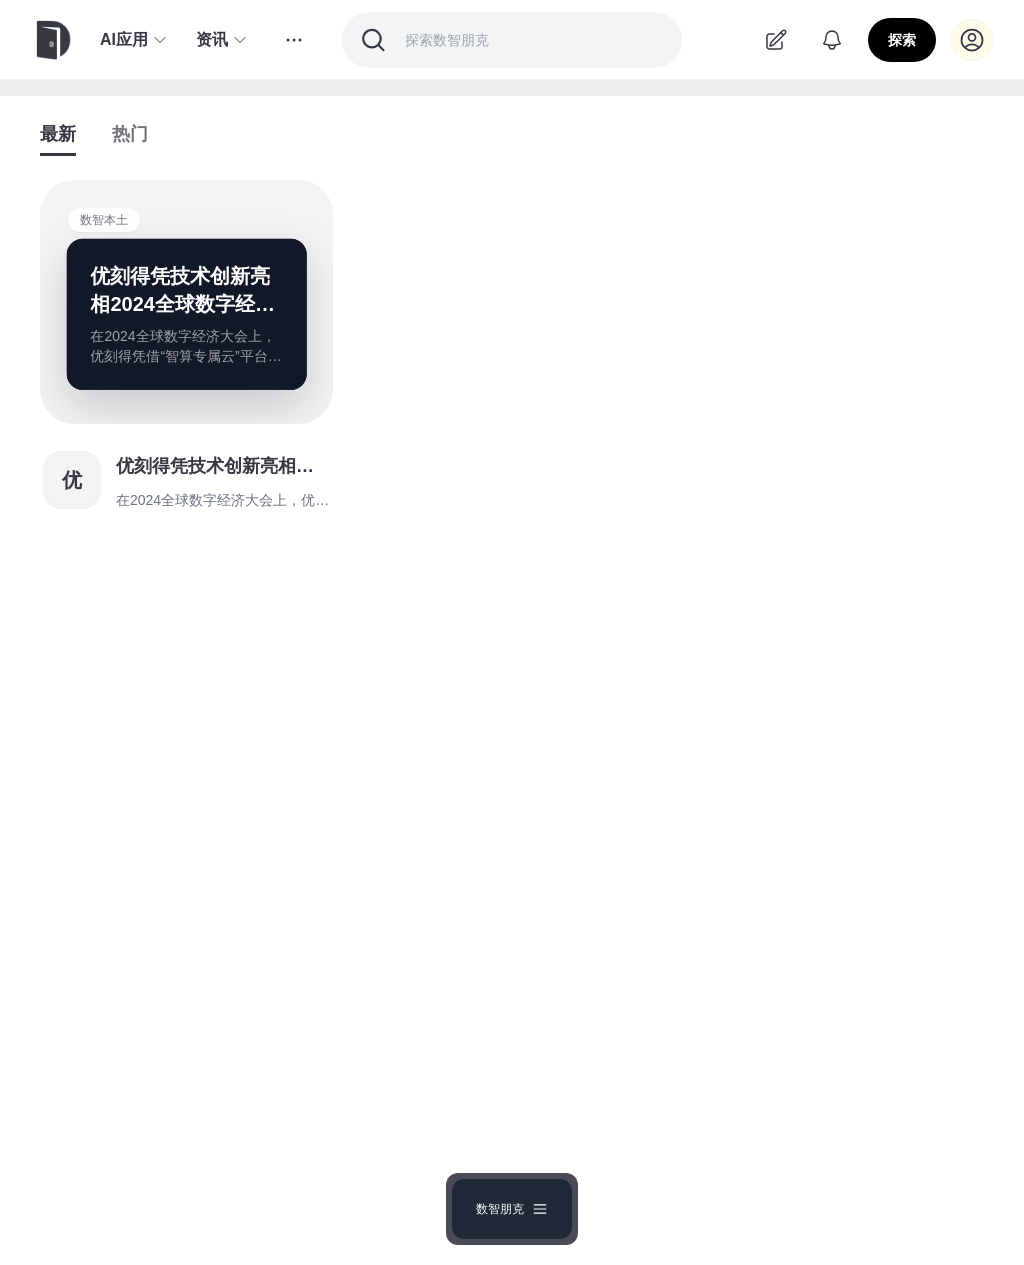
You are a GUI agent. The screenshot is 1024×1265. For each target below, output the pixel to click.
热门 (130, 134)
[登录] (972, 40)
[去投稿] (776, 40)
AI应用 (134, 40)
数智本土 (104, 220)
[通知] (832, 40)
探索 (902, 40)
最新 (58, 134)
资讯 (222, 40)
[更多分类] (294, 40)
